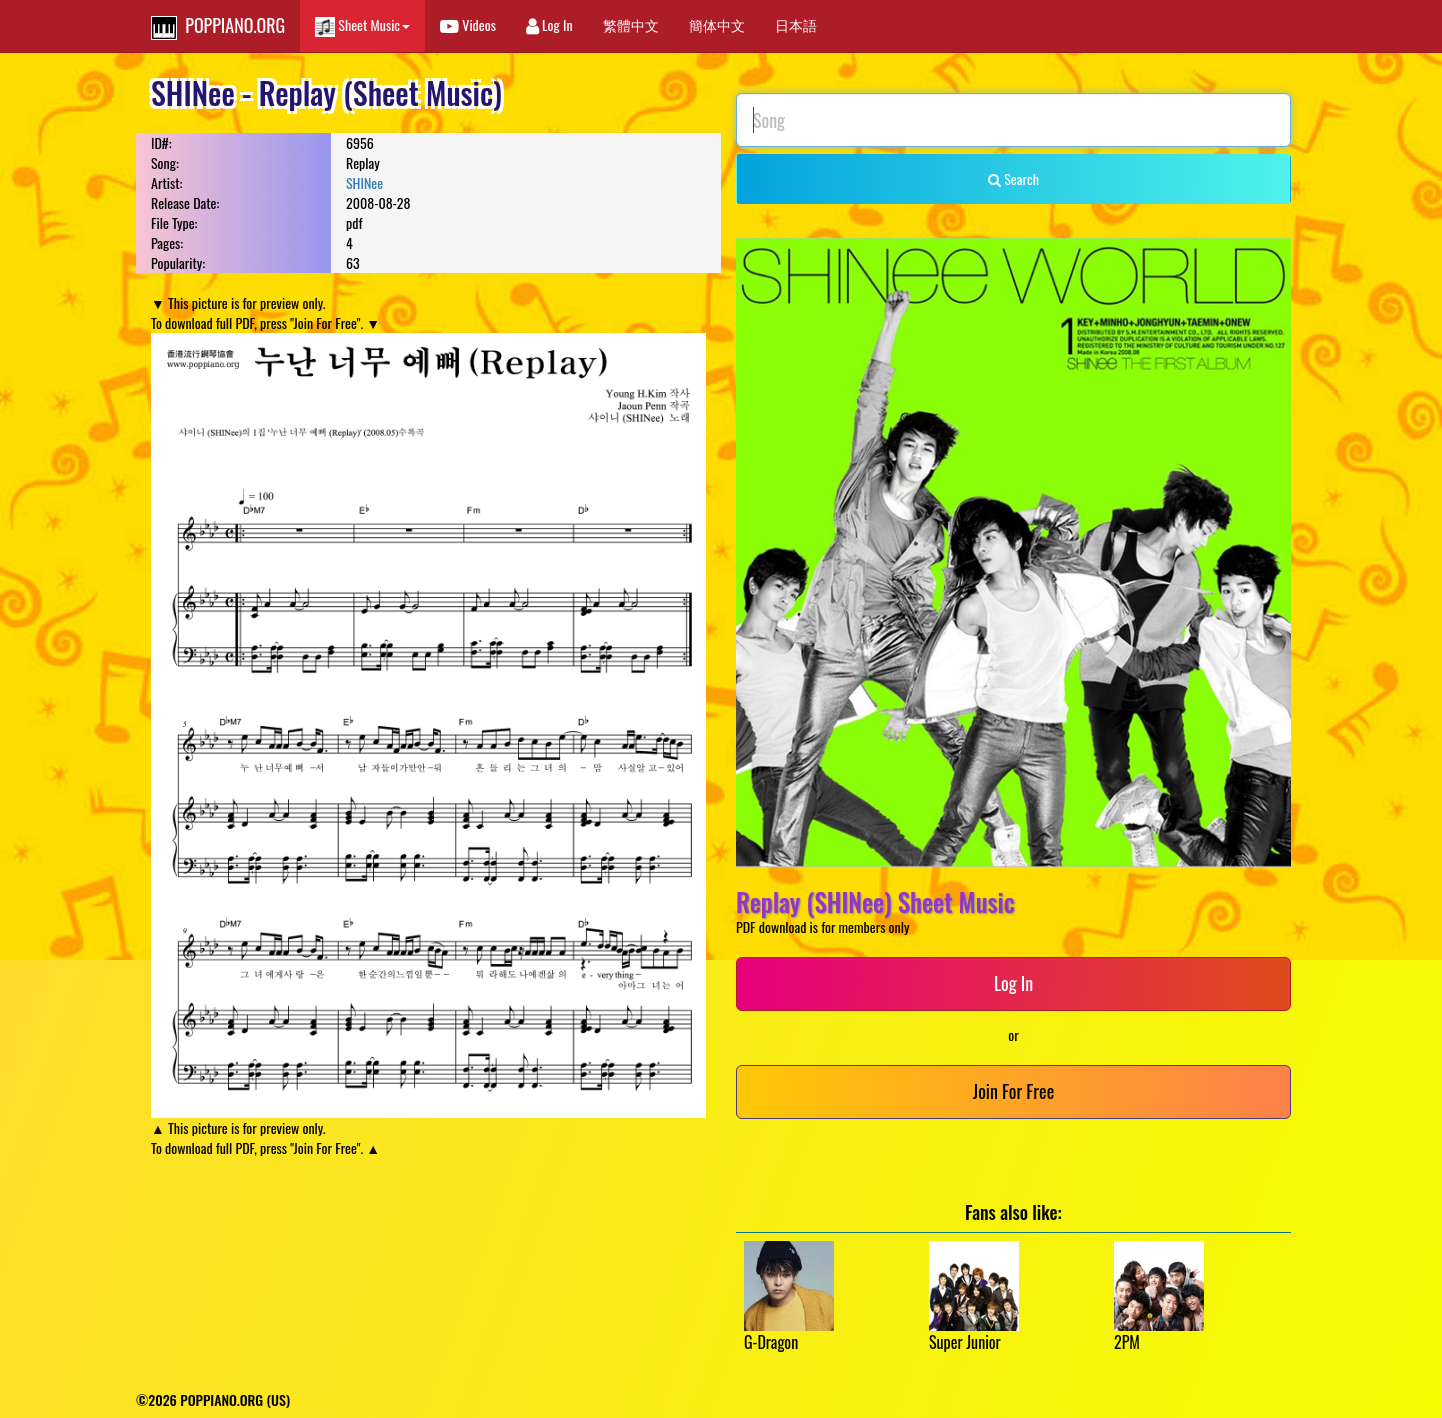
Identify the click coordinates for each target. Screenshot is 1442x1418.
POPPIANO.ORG (218, 26)
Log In (549, 24)
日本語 (796, 24)
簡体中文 (717, 24)
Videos (468, 24)
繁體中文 (631, 24)
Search (1013, 178)
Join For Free (1013, 1091)
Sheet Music (362, 25)
